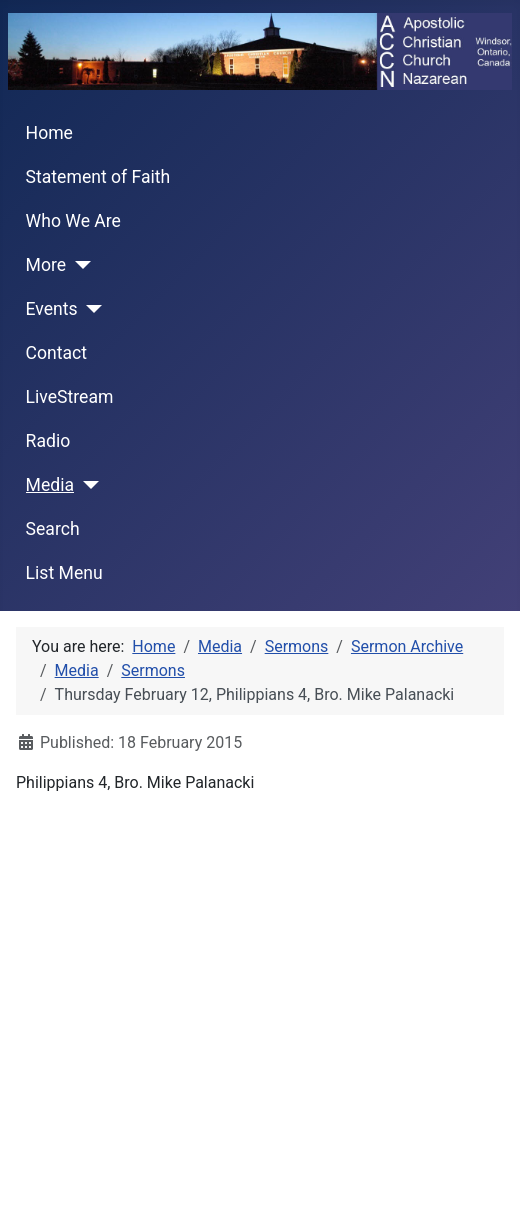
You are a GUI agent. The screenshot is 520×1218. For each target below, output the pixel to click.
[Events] (90, 309)
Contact (57, 353)
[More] (78, 265)
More (46, 265)
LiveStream (70, 397)
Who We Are (73, 221)
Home (49, 133)
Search (53, 529)
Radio (48, 441)
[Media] (86, 485)
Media (50, 485)
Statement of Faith (98, 177)
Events (52, 309)
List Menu (64, 573)
